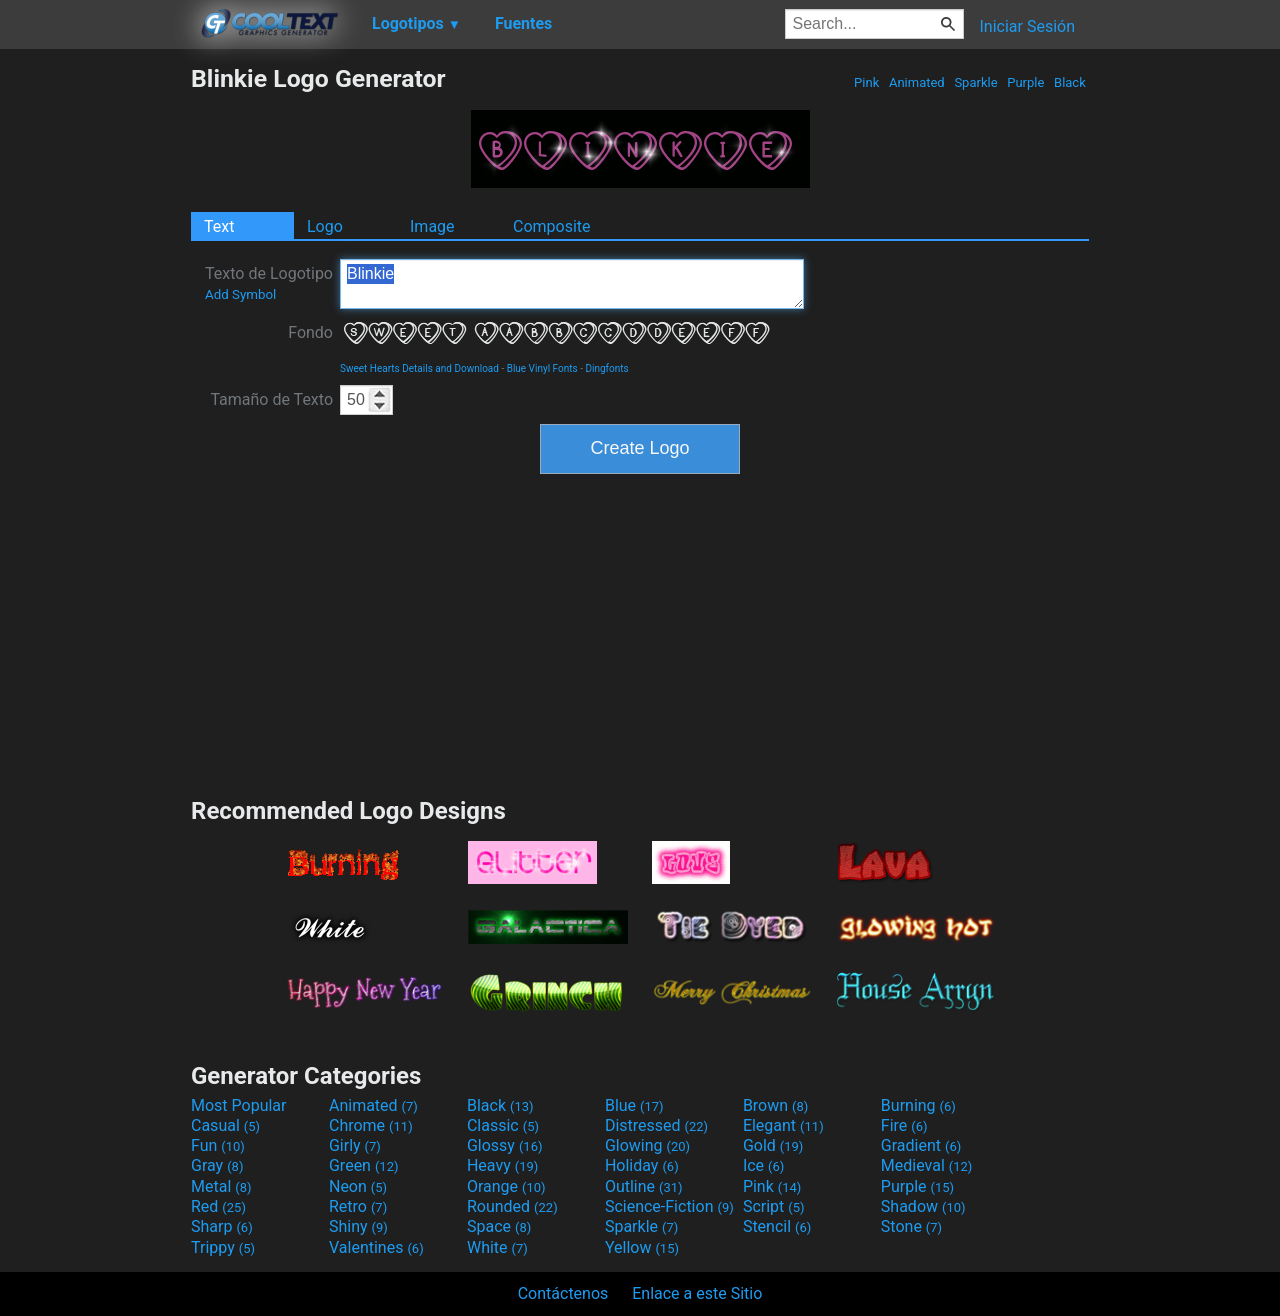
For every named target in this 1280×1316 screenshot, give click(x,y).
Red (218, 1206)
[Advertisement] (95, 364)
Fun (218, 1145)
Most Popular (239, 1105)
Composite (552, 226)
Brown (775, 1105)
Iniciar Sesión (1027, 26)
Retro (358, 1206)
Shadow (923, 1206)
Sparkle (976, 82)
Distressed (656, 1125)
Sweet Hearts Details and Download (419, 368)
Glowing (647, 1145)
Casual (225, 1125)
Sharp (222, 1226)
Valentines (376, 1247)
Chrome (371, 1125)
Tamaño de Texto (271, 399)
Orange (506, 1186)
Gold (773, 1145)
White (497, 1247)
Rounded (512, 1206)
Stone (911, 1226)
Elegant (783, 1125)
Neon (358, 1186)
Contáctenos (563, 1293)
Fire (904, 1125)
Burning (918, 1105)
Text (219, 226)
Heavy (502, 1165)
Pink (867, 82)
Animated (917, 82)
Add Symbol (240, 294)
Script (774, 1206)
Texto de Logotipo (269, 283)
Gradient (921, 1145)
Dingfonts (606, 368)
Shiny (358, 1226)
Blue (634, 1105)
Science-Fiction (669, 1206)
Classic (503, 1125)
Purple (1026, 82)
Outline (644, 1186)
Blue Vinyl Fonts (542, 368)
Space (499, 1226)
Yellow (642, 1247)
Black (1070, 82)
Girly (355, 1145)
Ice (763, 1165)
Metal (221, 1186)
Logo (325, 226)
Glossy (505, 1145)
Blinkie (572, 284)
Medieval (927, 1165)
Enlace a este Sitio (697, 1293)
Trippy (223, 1247)
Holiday (642, 1165)
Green (364, 1165)
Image (432, 226)
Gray (217, 1165)
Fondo (310, 332)
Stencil (777, 1226)
